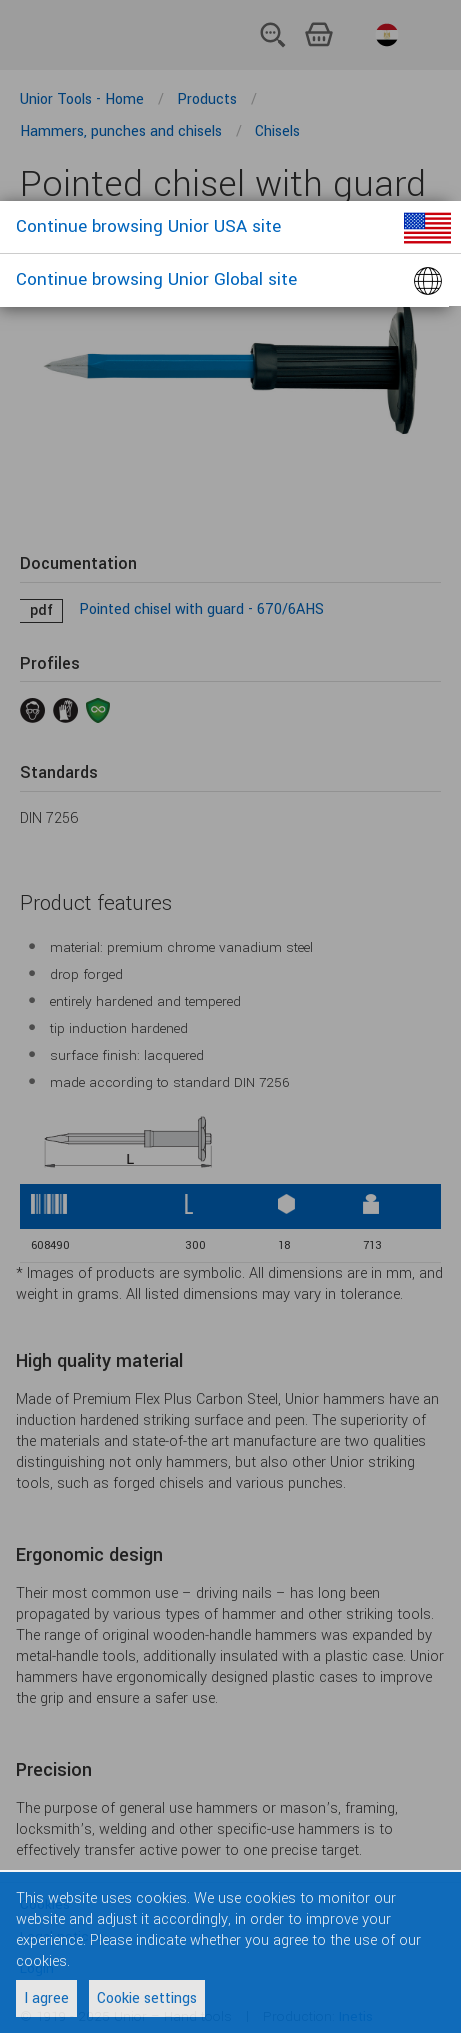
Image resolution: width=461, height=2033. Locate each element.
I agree (46, 1998)
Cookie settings (147, 1998)
